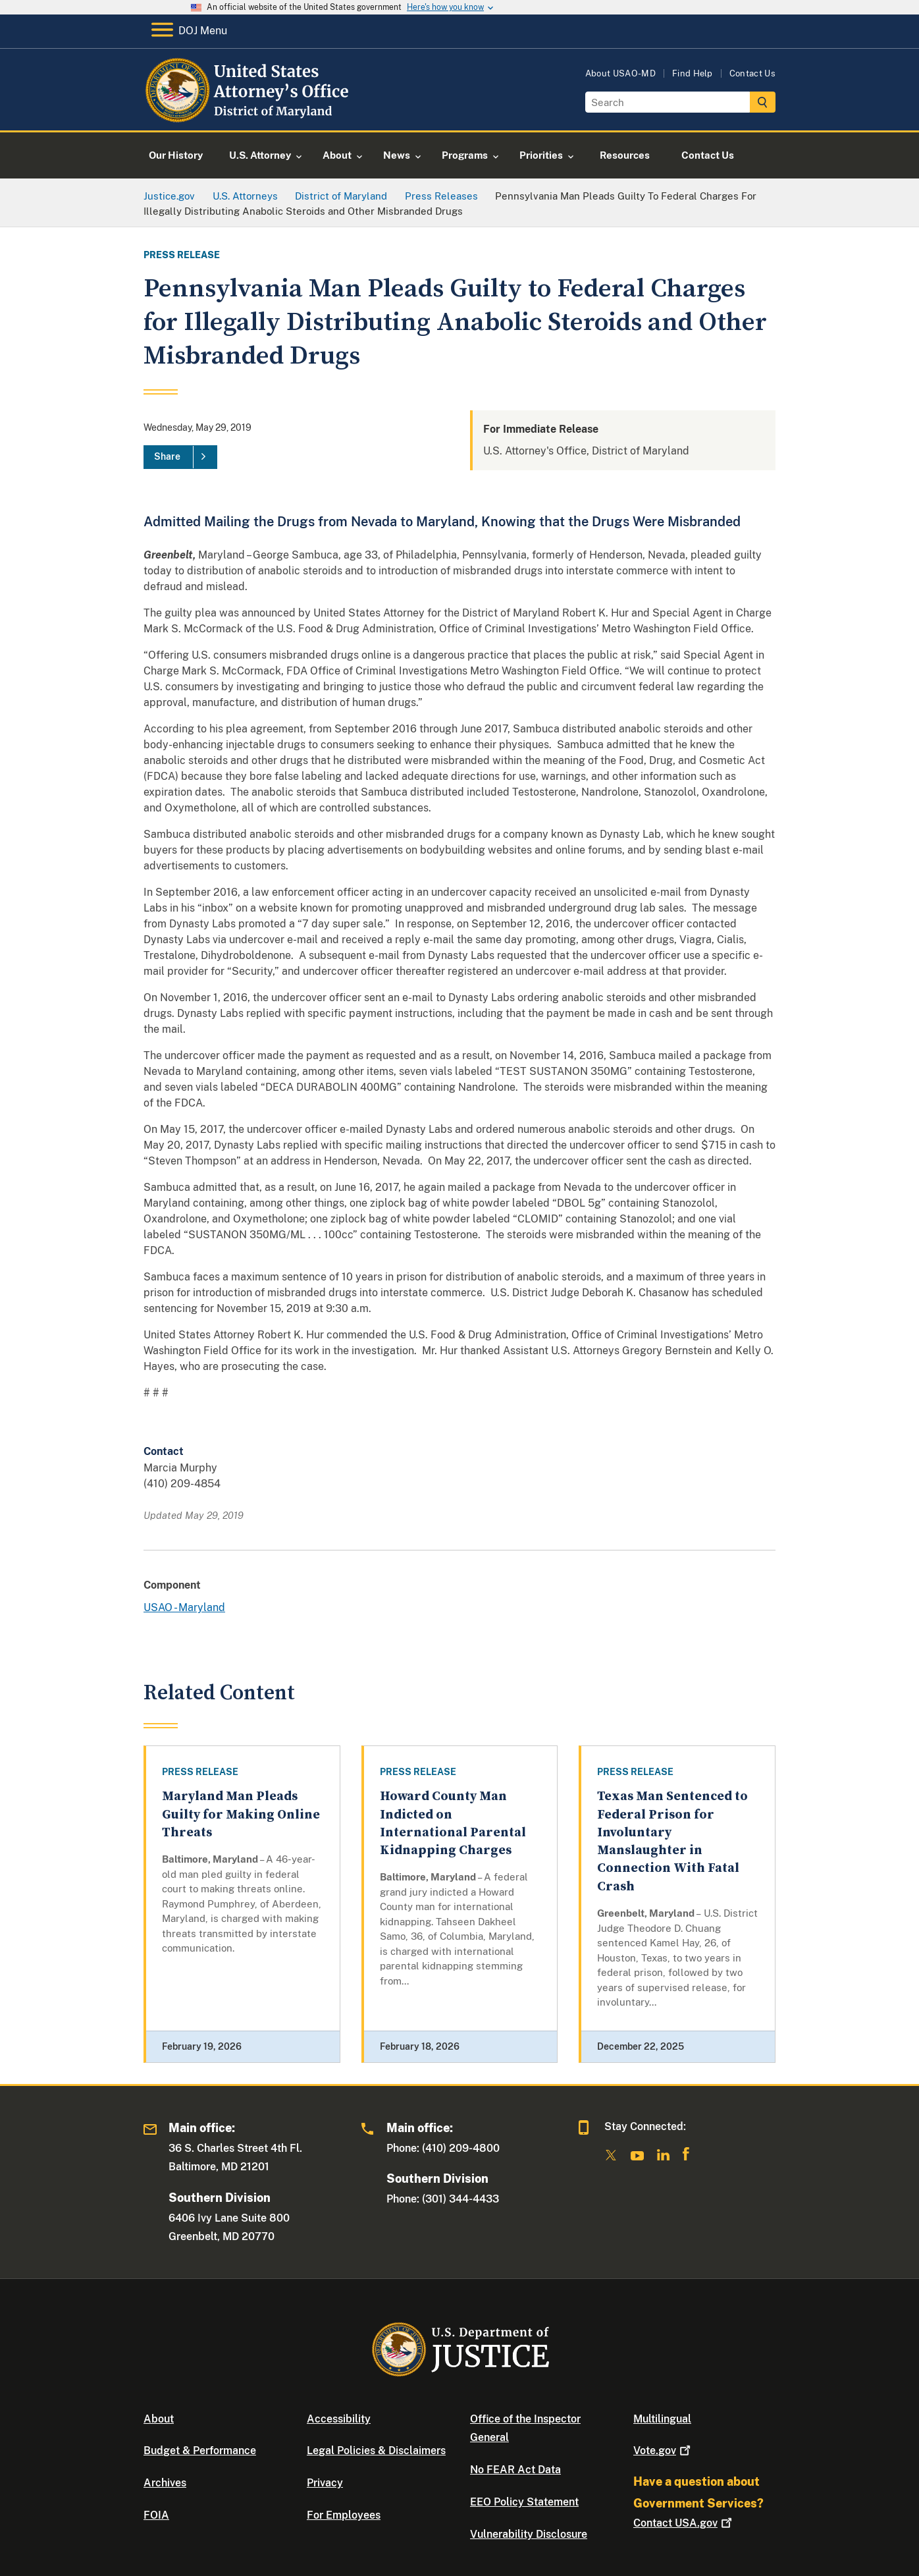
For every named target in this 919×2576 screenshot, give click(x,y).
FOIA (156, 2515)
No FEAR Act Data (515, 2469)
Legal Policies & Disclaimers (376, 2450)
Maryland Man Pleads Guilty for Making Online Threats (241, 1814)
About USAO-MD (620, 73)
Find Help (692, 73)
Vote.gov (663, 2450)
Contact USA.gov (684, 2523)
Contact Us (752, 73)
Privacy (325, 2483)
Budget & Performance (200, 2450)
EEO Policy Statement (524, 2502)
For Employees (344, 2515)
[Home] (250, 115)
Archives (165, 2483)
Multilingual (662, 2419)
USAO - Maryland (184, 1607)
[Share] (180, 457)
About (159, 2419)
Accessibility (339, 2419)
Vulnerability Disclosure (528, 2534)
